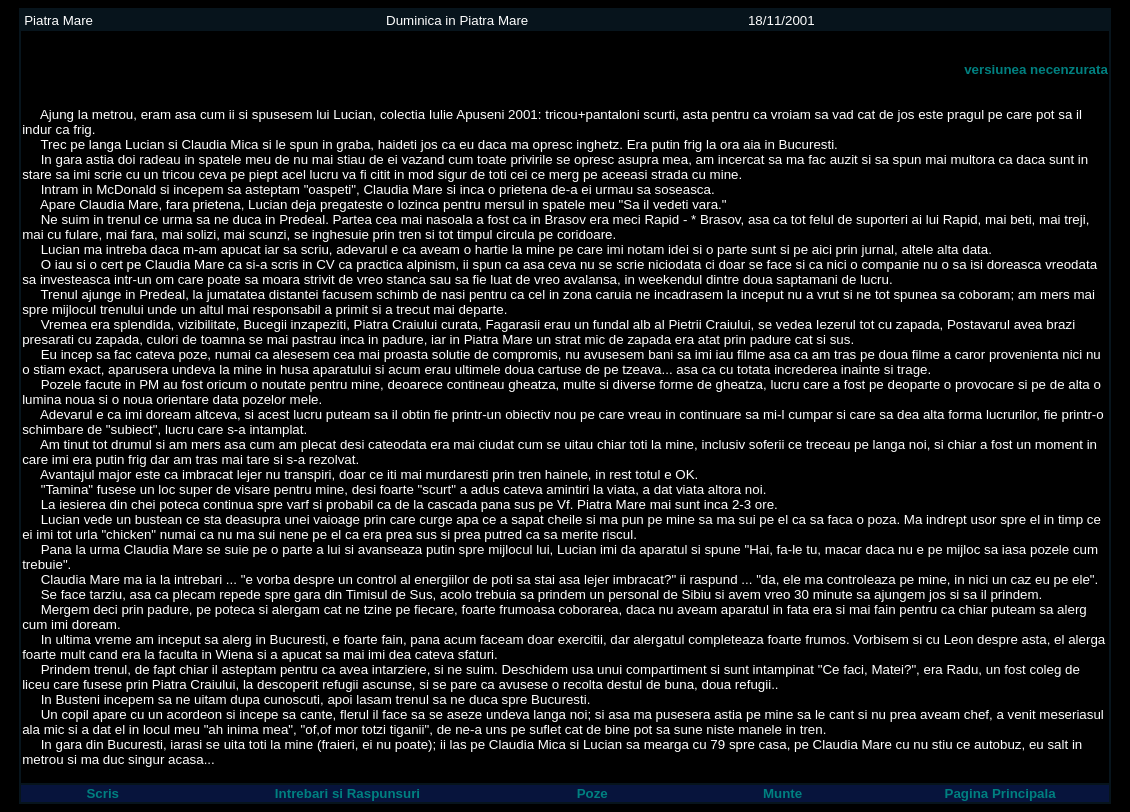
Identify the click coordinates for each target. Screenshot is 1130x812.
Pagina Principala (1000, 793)
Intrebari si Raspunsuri (347, 793)
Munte (782, 793)
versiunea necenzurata (1036, 69)
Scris (102, 793)
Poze (592, 793)
